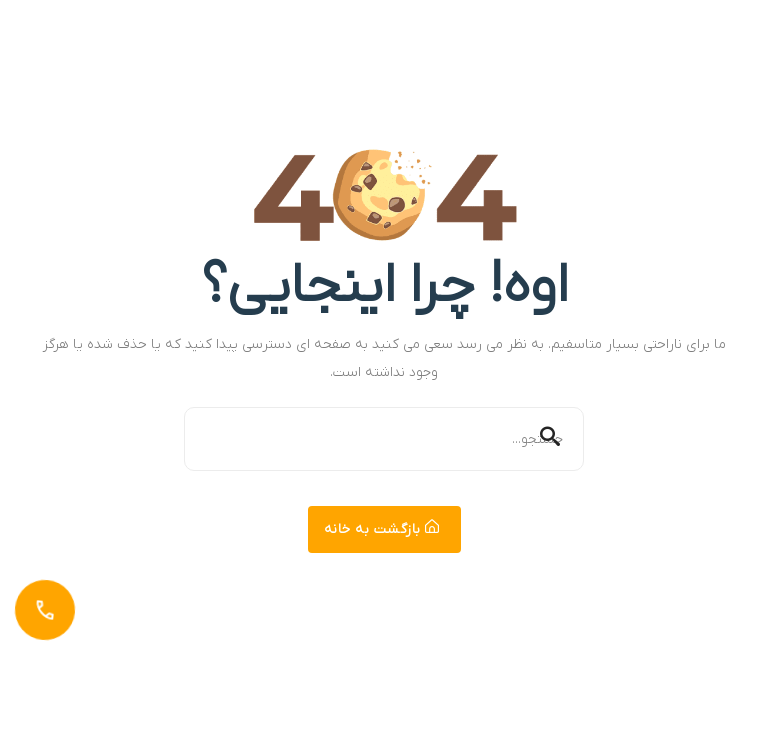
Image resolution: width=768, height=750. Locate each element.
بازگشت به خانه (382, 529)
